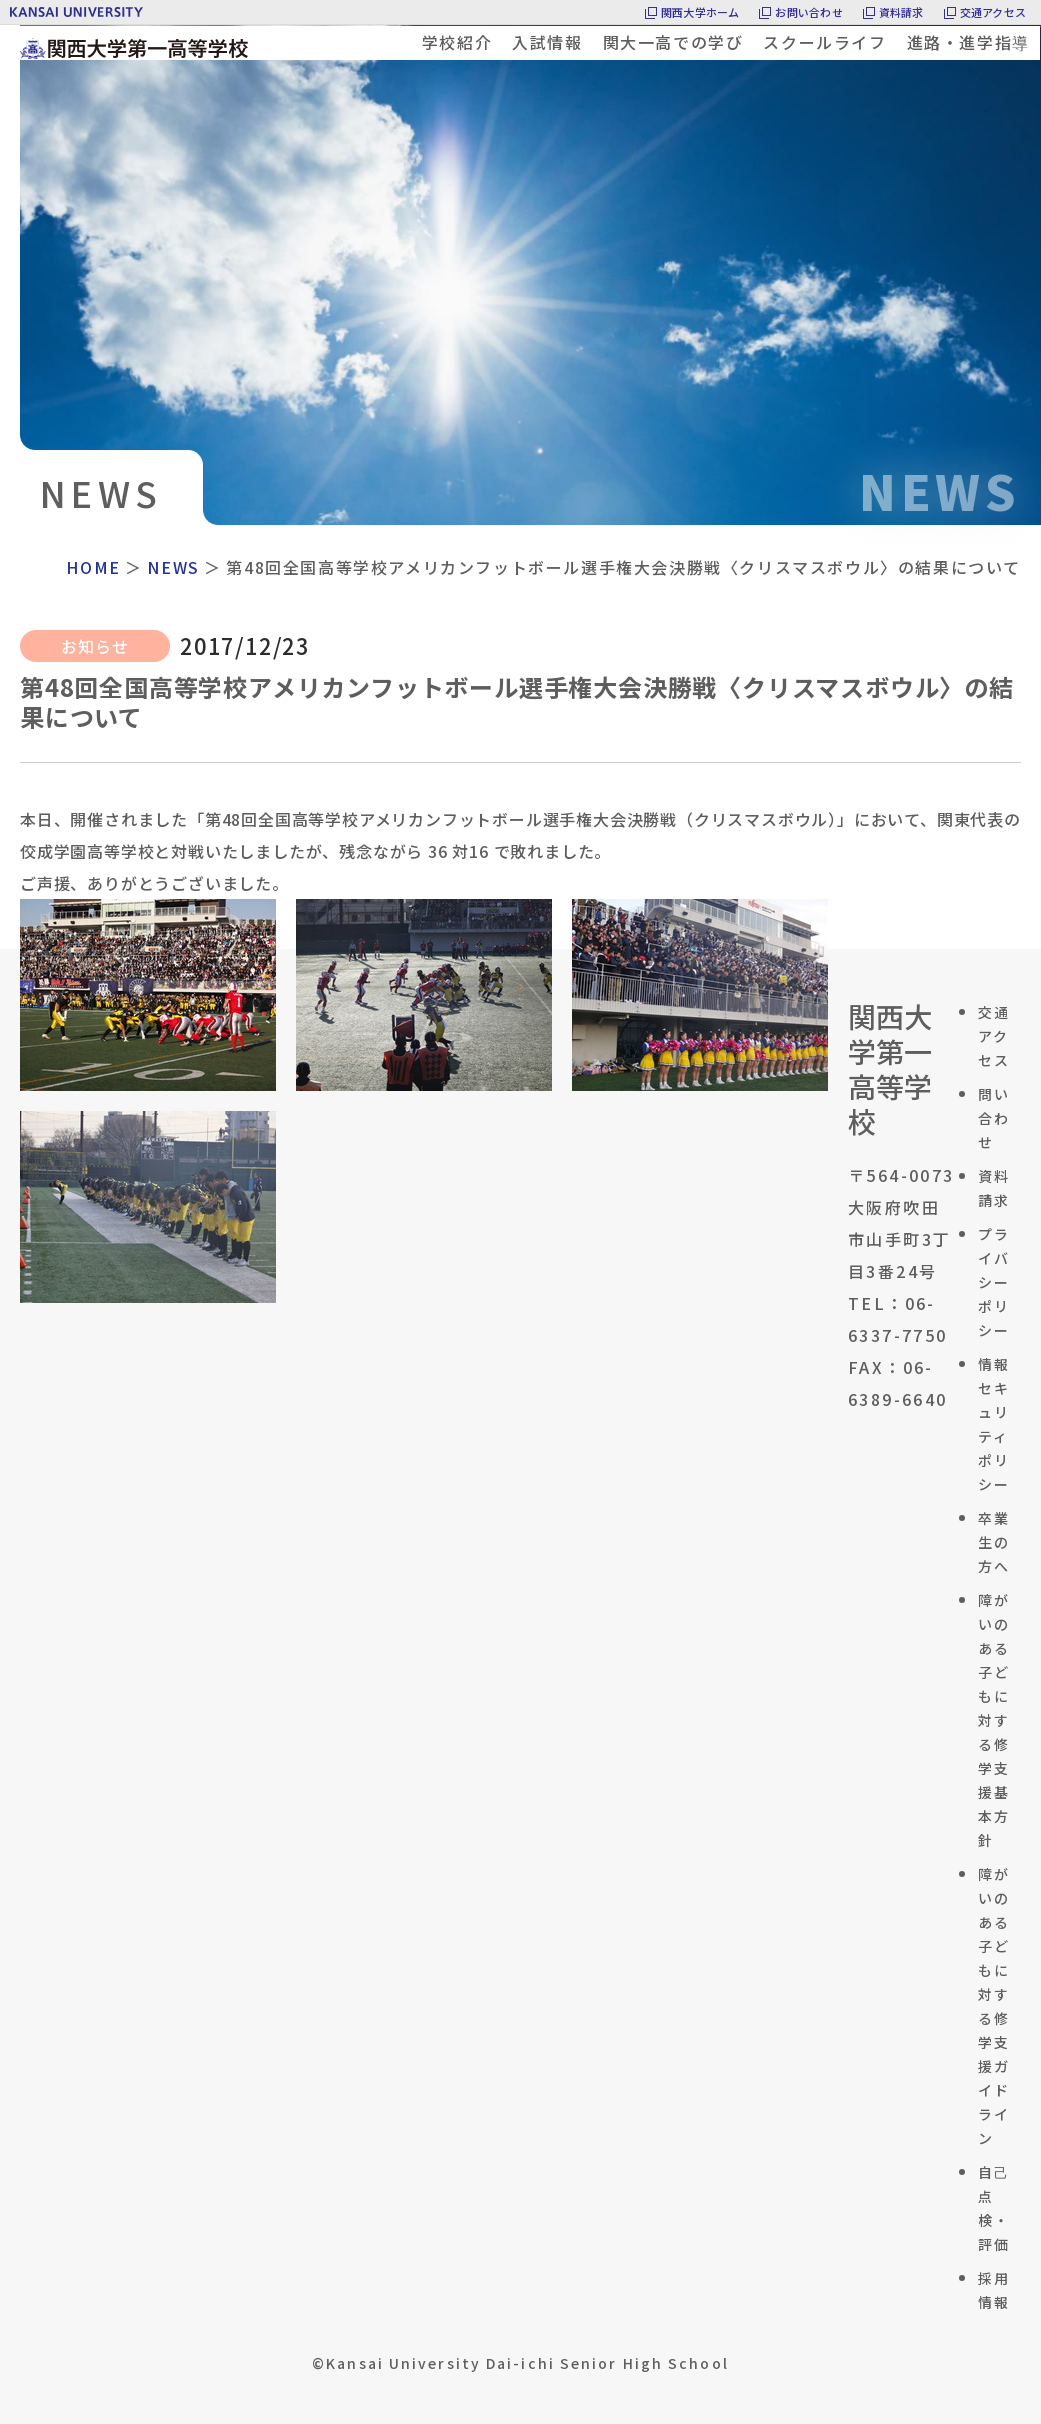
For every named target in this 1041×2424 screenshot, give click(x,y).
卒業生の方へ (994, 1542)
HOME (93, 567)
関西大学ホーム (700, 12)
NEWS (173, 567)
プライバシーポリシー (994, 1282)
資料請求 (901, 12)
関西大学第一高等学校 (890, 1068)
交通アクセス (993, 12)
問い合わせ (994, 1118)
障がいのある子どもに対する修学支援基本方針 (994, 1720)
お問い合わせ (808, 12)
